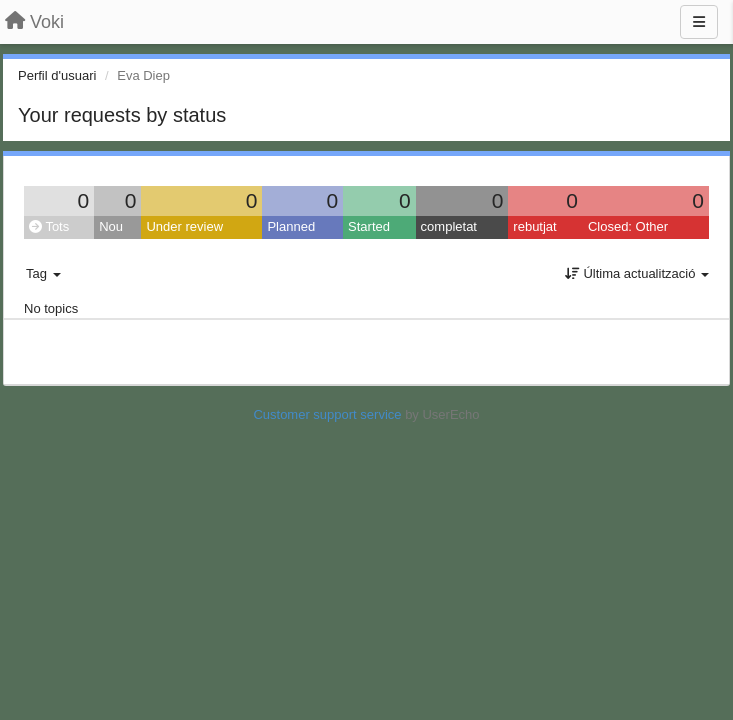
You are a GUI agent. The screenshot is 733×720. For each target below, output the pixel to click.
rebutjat (534, 226)
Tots (49, 226)
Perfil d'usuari (57, 75)
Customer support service (327, 414)
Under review (184, 226)
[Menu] (699, 22)
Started (369, 226)
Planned (291, 226)
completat (449, 226)
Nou (111, 226)
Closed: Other (628, 226)
